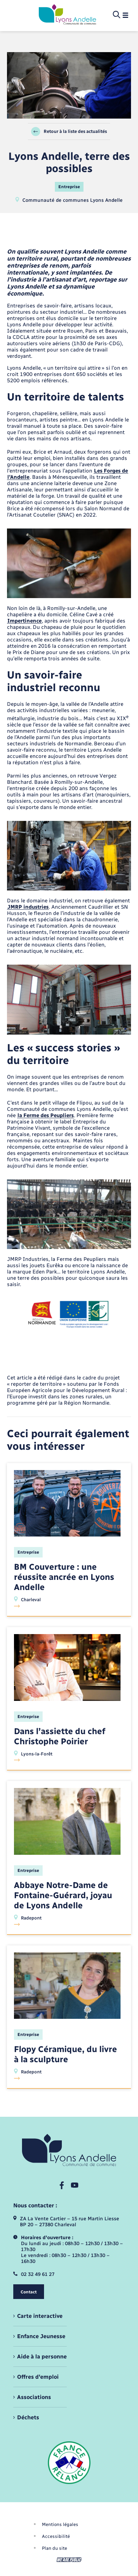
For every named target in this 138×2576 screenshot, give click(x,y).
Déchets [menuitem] (28, 2417)
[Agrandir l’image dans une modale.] (69, 563)
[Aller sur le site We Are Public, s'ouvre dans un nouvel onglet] (69, 2559)
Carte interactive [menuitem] (40, 2316)
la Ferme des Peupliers (45, 1115)
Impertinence (24, 621)
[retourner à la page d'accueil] (67, 15)
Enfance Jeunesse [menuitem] (41, 2336)
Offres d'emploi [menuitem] (38, 2376)
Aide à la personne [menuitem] (42, 2356)
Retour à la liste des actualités (69, 131)
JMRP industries (28, 907)
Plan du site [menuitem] (54, 2548)
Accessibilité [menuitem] (56, 2536)
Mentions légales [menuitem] (60, 2524)
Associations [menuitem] (34, 2397)
